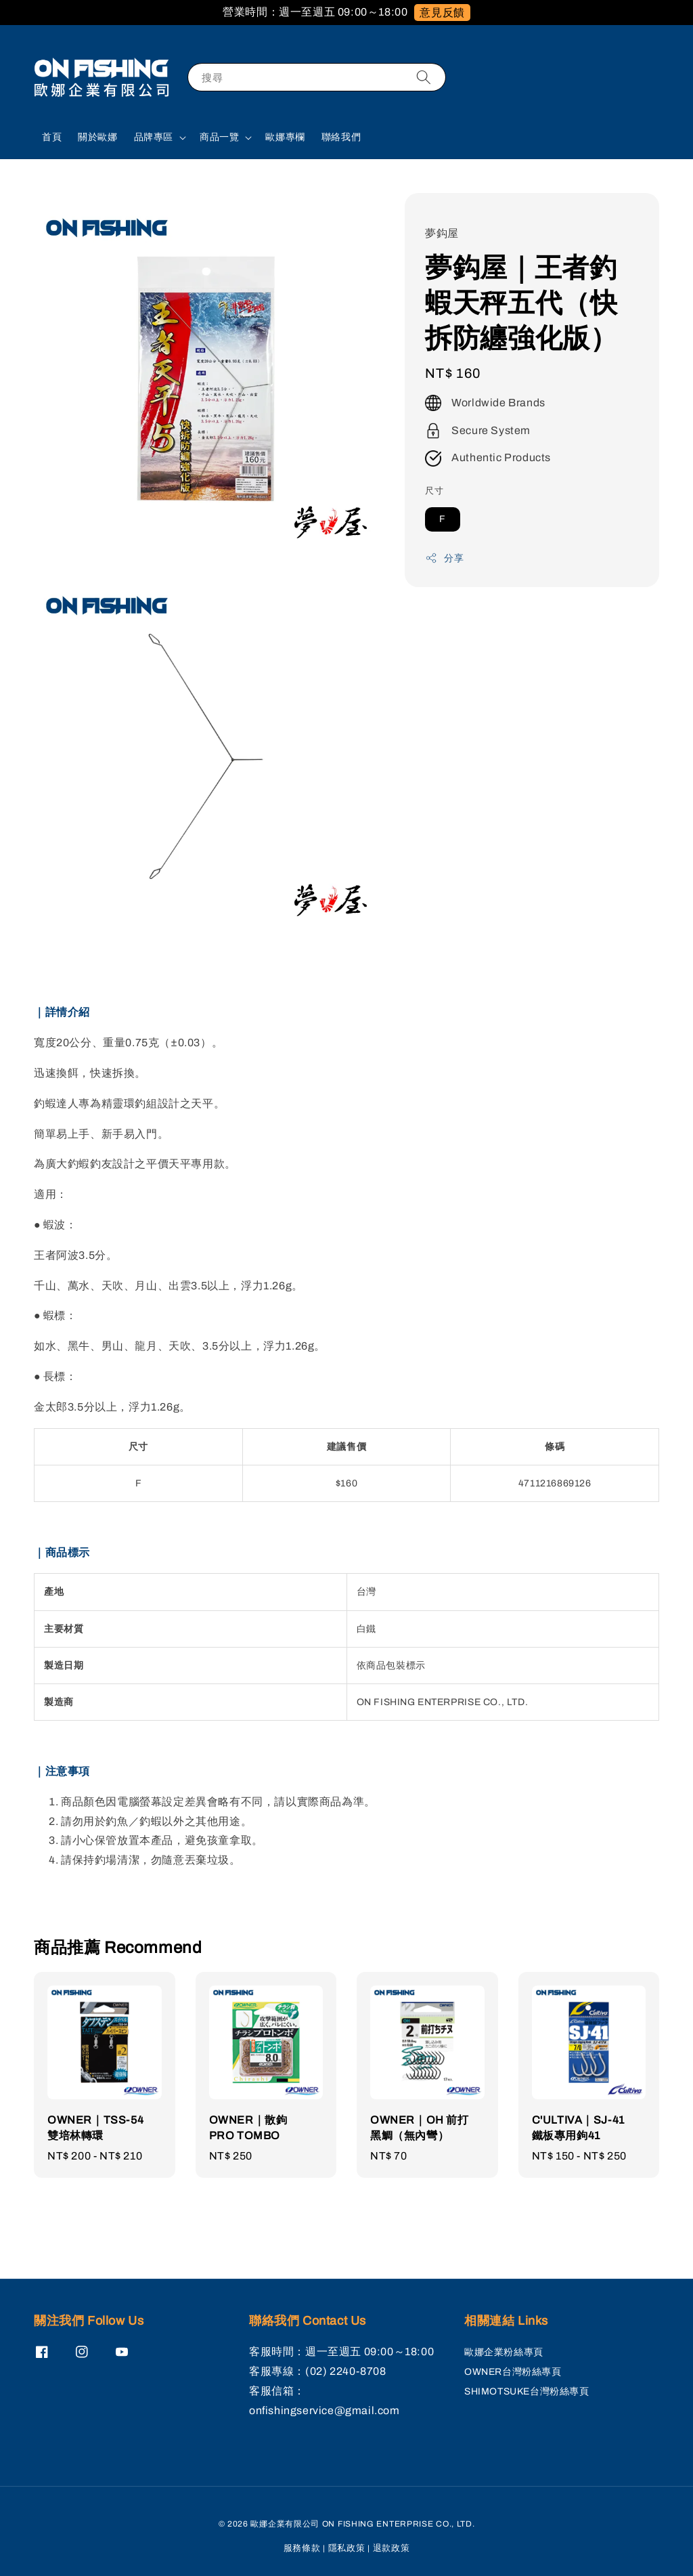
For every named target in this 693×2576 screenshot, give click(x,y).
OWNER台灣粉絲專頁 (513, 2372)
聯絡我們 (341, 137)
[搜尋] (423, 77)
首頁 (52, 137)
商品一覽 (219, 137)
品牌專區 (153, 137)
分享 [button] (444, 558)
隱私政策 (346, 2548)
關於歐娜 (97, 137)
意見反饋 (442, 12)
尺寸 (434, 491)
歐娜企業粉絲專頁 (503, 2352)
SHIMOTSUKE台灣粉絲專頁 (526, 2391)
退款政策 (391, 2548)
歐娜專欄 (285, 137)
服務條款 (302, 2548)
